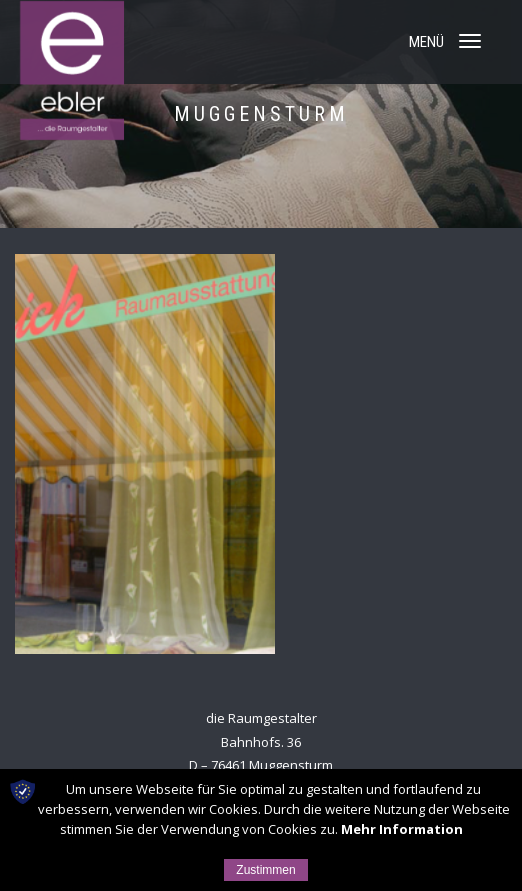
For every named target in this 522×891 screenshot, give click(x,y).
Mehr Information (402, 829)
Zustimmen (265, 870)
